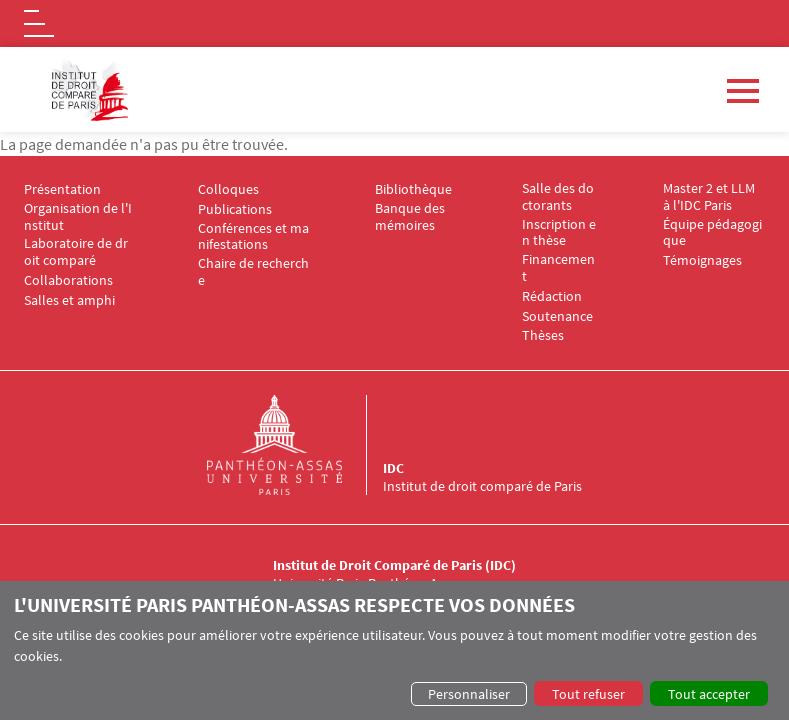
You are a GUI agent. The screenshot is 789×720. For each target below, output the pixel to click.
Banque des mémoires (411, 217)
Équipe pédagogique (712, 233)
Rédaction (552, 296)
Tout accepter (709, 694)
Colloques (228, 189)
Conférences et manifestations (253, 237)
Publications (235, 209)
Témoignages (702, 260)
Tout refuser (588, 694)
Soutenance (557, 316)
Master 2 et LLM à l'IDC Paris (710, 197)
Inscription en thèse (559, 233)
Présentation (62, 189)
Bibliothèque (413, 189)
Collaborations (68, 280)
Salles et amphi (69, 300)
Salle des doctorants (558, 197)
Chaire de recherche (253, 272)
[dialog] (394, 650)
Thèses (543, 335)
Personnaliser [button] (469, 694)
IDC (393, 468)
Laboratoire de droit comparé (76, 252)
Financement (558, 268)
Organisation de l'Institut (78, 217)
